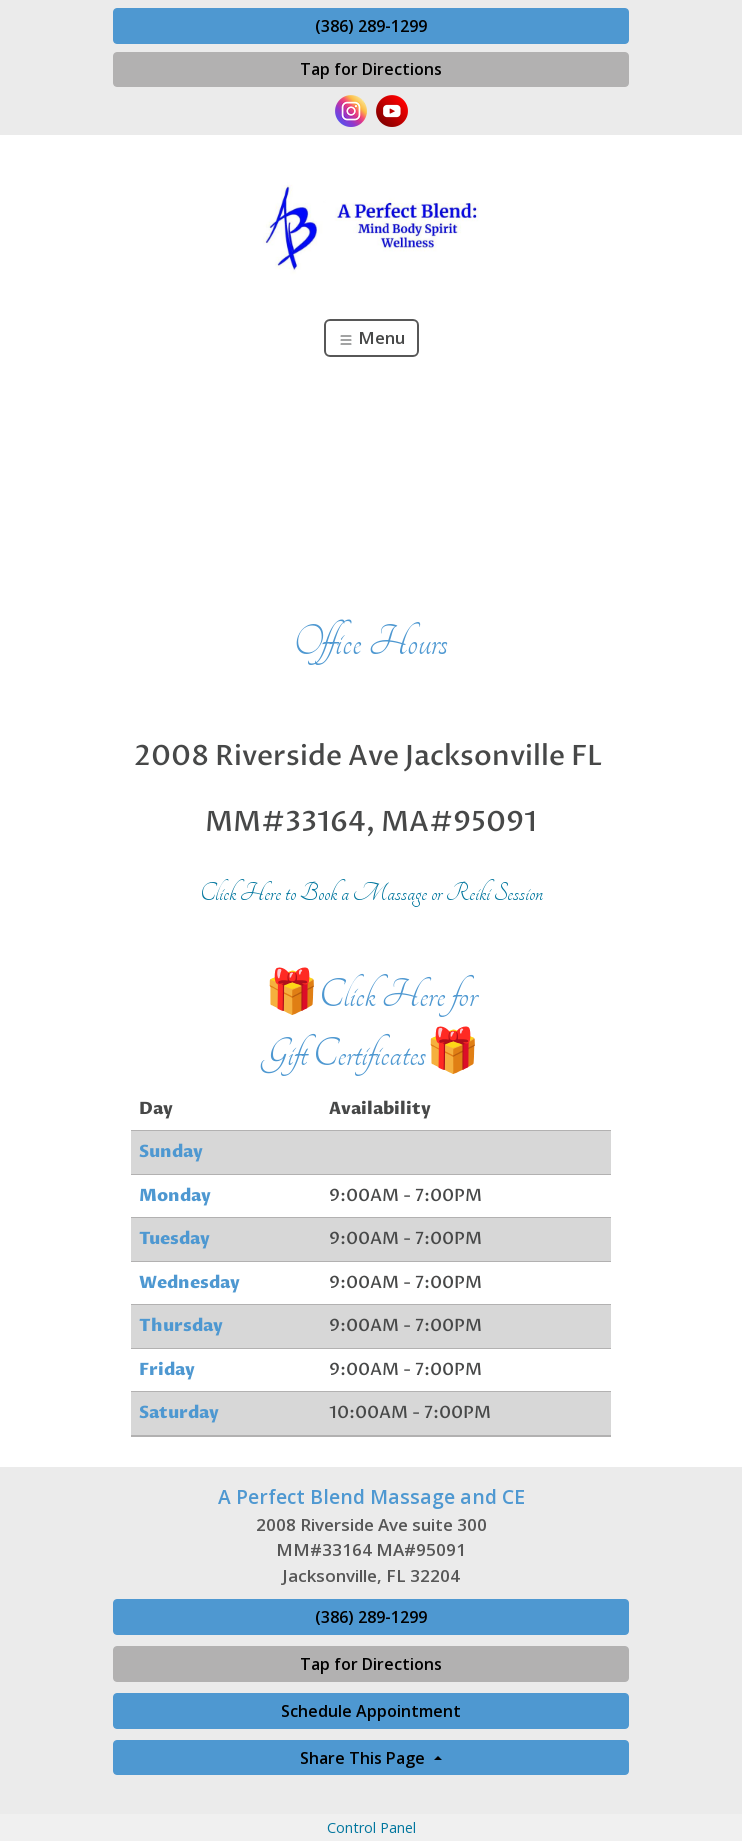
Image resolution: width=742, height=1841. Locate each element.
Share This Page (364, 1758)
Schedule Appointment (371, 1711)
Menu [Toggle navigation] (371, 337)
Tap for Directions (371, 69)
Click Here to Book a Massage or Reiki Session (371, 893)
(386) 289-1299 (371, 26)
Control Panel (371, 1827)
